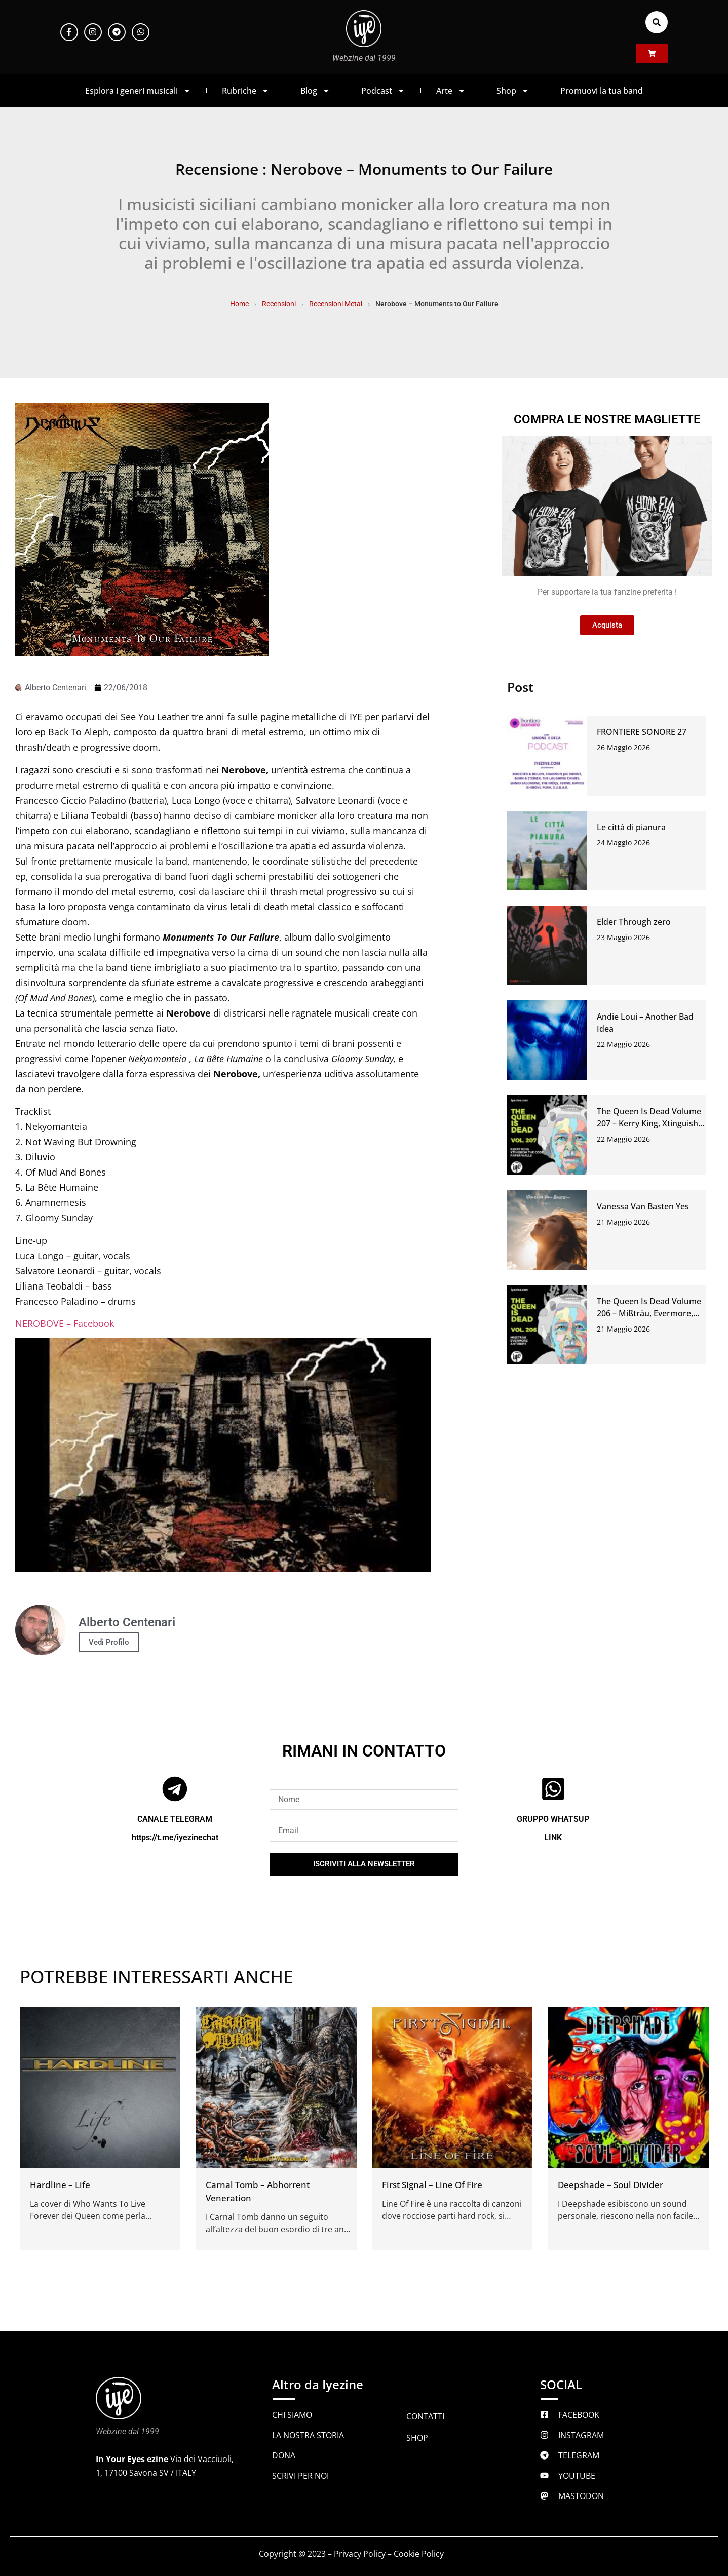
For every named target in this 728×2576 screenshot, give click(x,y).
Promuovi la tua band (601, 90)
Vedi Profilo (109, 1642)
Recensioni (279, 304)
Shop (512, 91)
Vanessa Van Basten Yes (643, 1206)
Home (239, 304)
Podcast (383, 91)
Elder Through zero (634, 921)
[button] (656, 22)
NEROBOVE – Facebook (64, 1323)
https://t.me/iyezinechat (175, 1837)
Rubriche (246, 91)
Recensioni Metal (335, 304)
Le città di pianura (631, 827)
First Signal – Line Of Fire (432, 2185)
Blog (315, 91)
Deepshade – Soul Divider (610, 2185)
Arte (451, 91)
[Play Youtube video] (223, 1455)
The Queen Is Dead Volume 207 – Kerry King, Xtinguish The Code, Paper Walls (649, 1123)
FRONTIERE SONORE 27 (641, 731)
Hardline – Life (60, 2185)
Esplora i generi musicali (138, 91)
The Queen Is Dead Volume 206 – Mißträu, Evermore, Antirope (649, 1313)
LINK (553, 1837)
